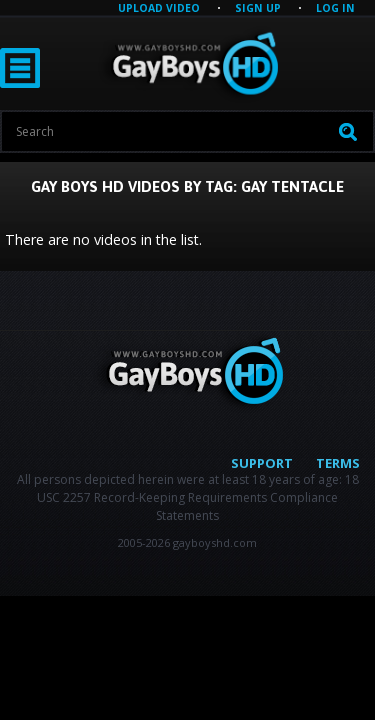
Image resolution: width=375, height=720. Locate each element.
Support (262, 463)
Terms (338, 463)
